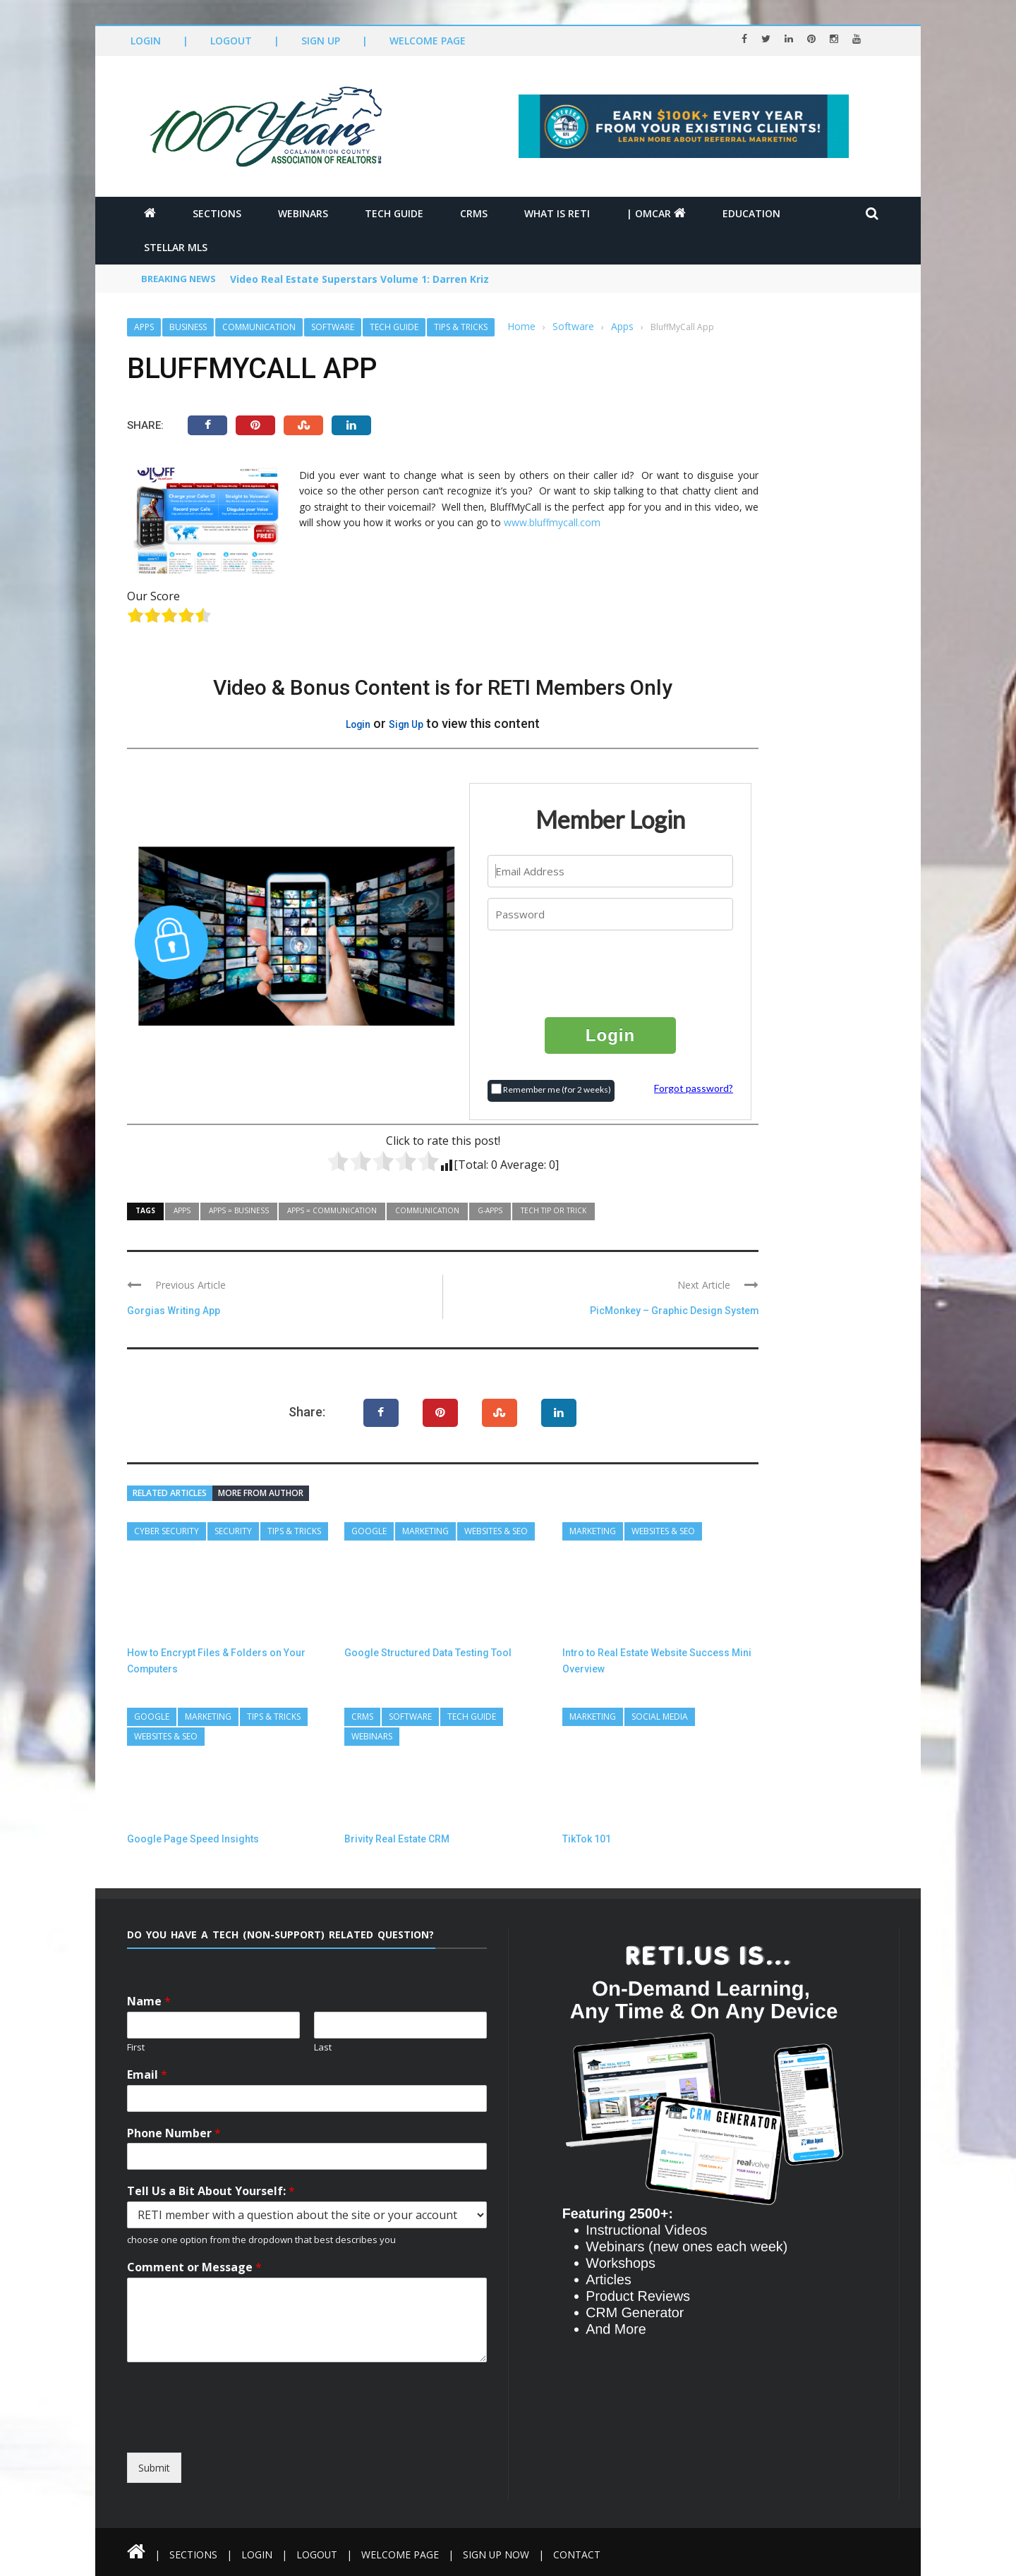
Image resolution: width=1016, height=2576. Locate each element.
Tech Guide (394, 213)
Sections (217, 213)
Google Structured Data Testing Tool (428, 1652)
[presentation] (611, 972)
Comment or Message (194, 2267)
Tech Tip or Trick (553, 1210)
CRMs (474, 213)
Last (323, 2047)
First (136, 2047)
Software (332, 327)
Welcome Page (427, 40)
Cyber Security (166, 1531)
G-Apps (490, 1210)
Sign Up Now (497, 2554)
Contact (578, 2554)
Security (233, 1531)
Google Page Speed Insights (193, 1839)
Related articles (170, 1493)
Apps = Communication (332, 1210)
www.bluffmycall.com (552, 522)
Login (146, 40)
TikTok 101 (586, 1839)
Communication (259, 327)
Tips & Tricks (461, 327)
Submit (154, 2467)
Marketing (425, 1531)
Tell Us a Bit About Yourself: (211, 2191)
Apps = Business (239, 1210)
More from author (260, 1493)
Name (149, 2001)
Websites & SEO (496, 1531)
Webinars (303, 213)
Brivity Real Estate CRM (396, 1839)
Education (751, 213)
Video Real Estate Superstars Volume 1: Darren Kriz (360, 279)
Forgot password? (693, 1088)
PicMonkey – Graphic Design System (673, 1310)
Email (147, 2074)
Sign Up (320, 40)
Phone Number (174, 2133)
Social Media (659, 1717)
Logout (231, 40)
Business (188, 327)
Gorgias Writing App (173, 1310)
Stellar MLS (175, 247)
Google (369, 1531)
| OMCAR (656, 213)
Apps (144, 327)
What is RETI (557, 213)
